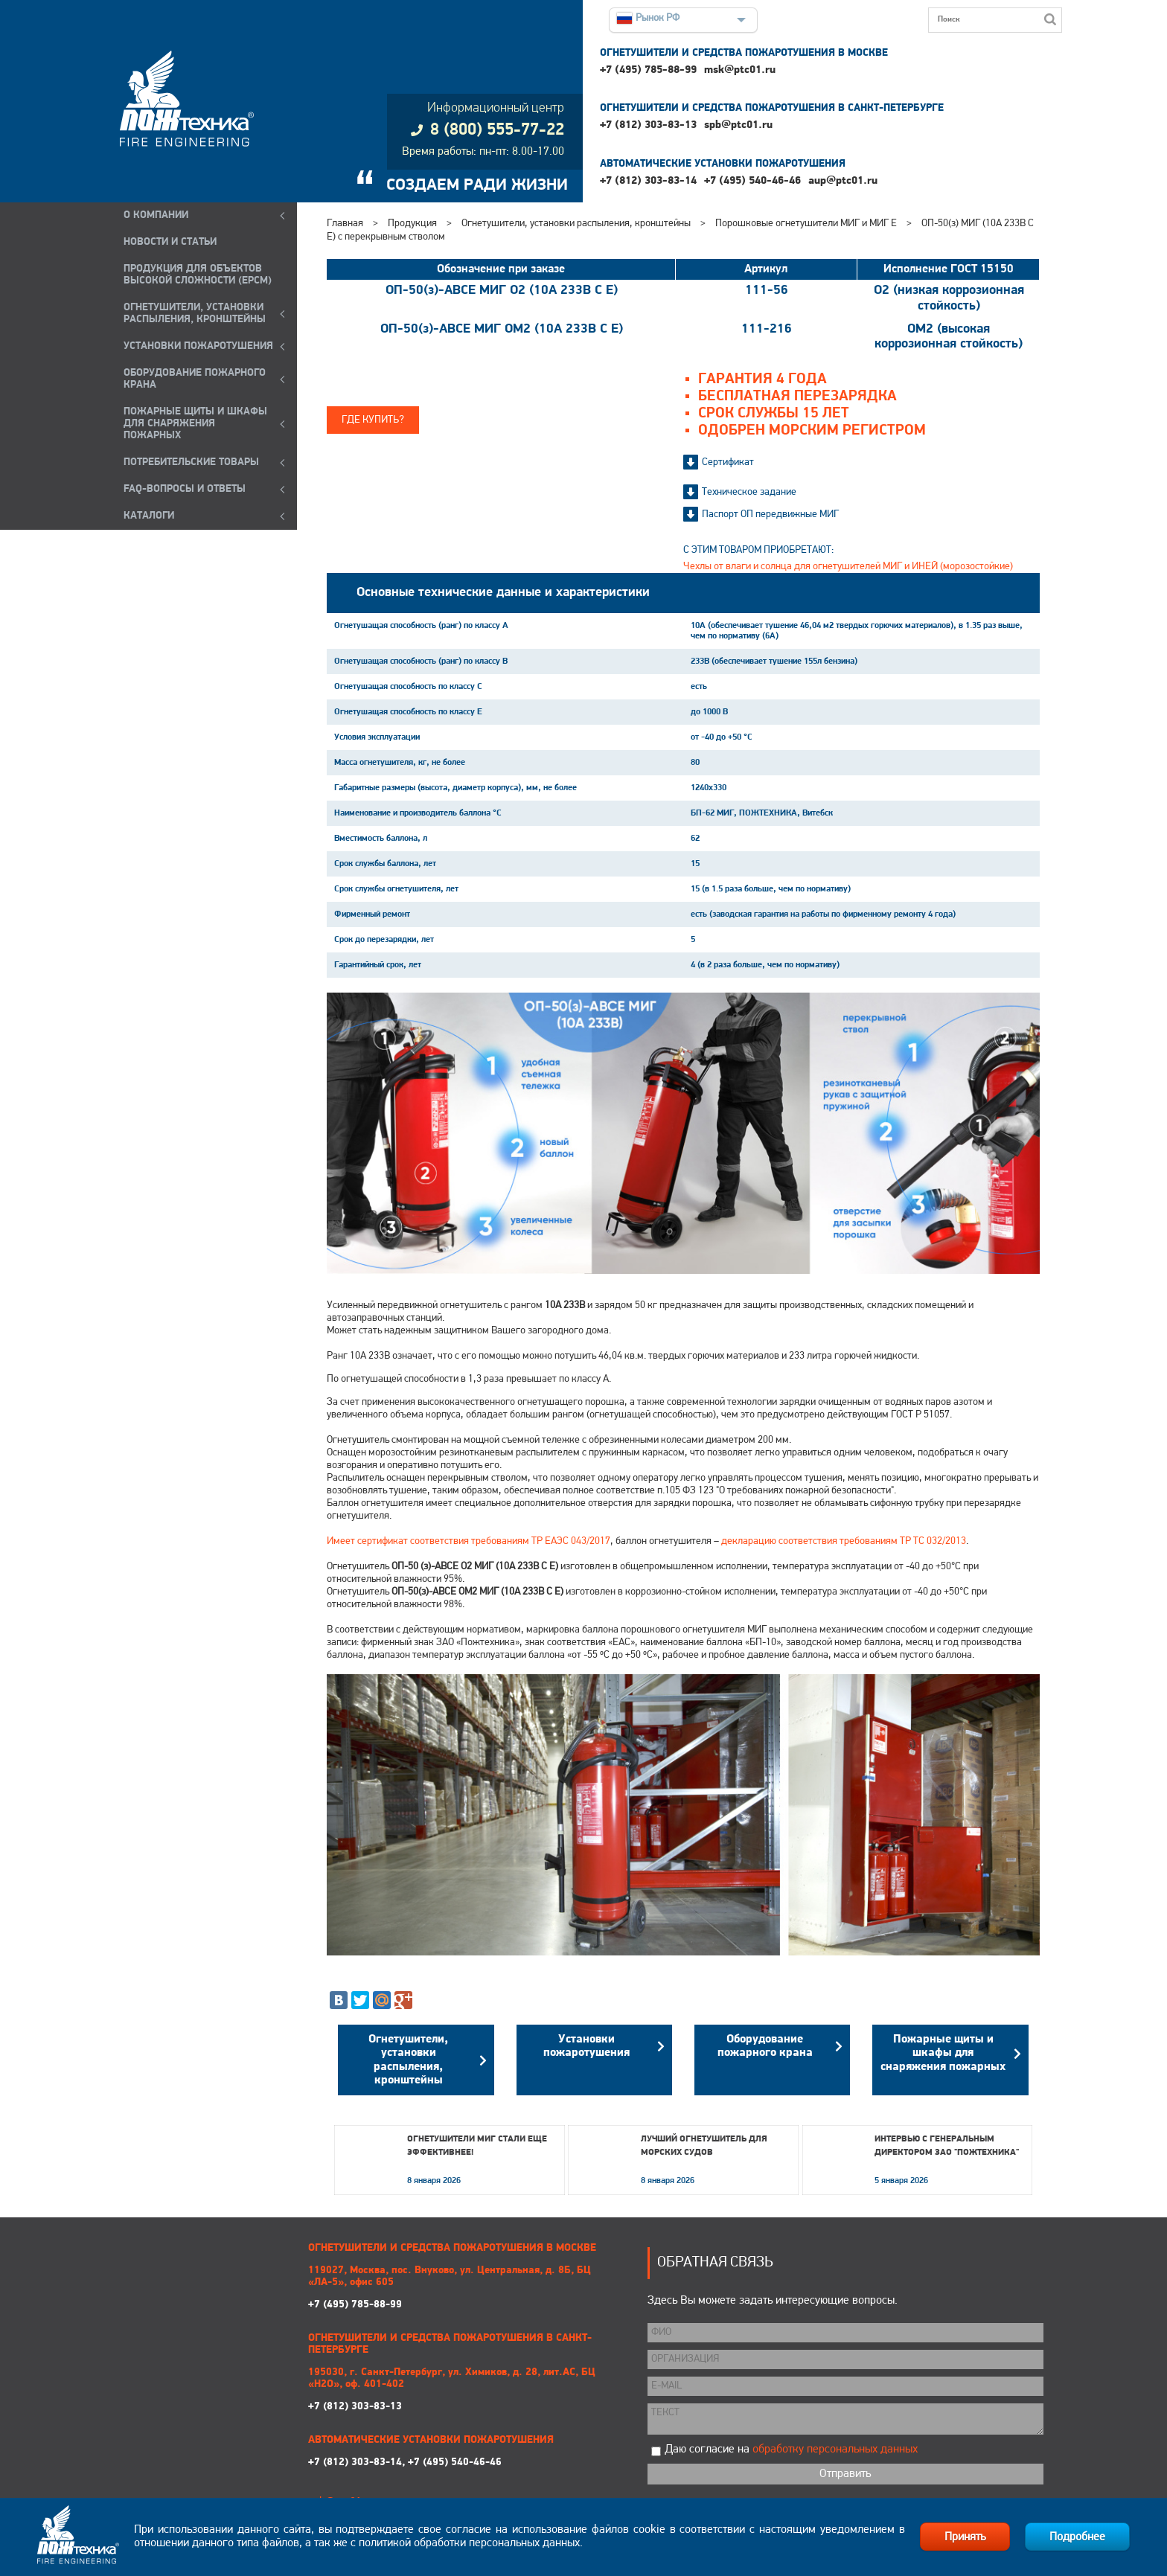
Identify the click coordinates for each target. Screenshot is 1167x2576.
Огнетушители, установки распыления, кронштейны (576, 223)
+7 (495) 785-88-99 (648, 70)
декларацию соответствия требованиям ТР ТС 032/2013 (843, 1541)
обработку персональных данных (835, 2449)
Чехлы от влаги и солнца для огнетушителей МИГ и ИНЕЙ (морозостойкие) (848, 566)
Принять (964, 2537)
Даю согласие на (791, 2449)
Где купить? (373, 420)
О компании (156, 215)
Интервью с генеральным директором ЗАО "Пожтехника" (947, 2146)
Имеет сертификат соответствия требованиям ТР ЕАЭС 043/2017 (468, 1541)
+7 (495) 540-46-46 (752, 181)
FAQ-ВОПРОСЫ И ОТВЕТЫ (185, 489)
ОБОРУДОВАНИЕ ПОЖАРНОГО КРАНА (195, 379)
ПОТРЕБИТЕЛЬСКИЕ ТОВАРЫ (191, 462)
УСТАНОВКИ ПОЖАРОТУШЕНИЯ (198, 346)
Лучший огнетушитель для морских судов (704, 2146)
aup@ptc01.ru (842, 181)
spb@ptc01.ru (738, 125)
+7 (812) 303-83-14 (648, 181)
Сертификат (728, 462)
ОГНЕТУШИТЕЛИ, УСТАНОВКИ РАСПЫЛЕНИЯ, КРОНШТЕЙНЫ (195, 313)
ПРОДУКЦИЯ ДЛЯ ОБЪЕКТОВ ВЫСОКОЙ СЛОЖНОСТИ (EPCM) (198, 274)
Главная (345, 223)
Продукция (412, 223)
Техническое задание (749, 492)
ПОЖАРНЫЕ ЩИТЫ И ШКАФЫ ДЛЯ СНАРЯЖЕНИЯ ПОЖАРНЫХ (195, 423)
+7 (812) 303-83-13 (648, 125)
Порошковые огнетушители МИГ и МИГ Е (806, 223)
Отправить (845, 2474)
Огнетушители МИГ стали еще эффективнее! (477, 2146)
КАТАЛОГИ (149, 516)
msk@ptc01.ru (740, 70)
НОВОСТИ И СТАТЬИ (170, 242)
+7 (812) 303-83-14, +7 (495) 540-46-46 (405, 2462)
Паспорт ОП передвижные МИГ (770, 514)
